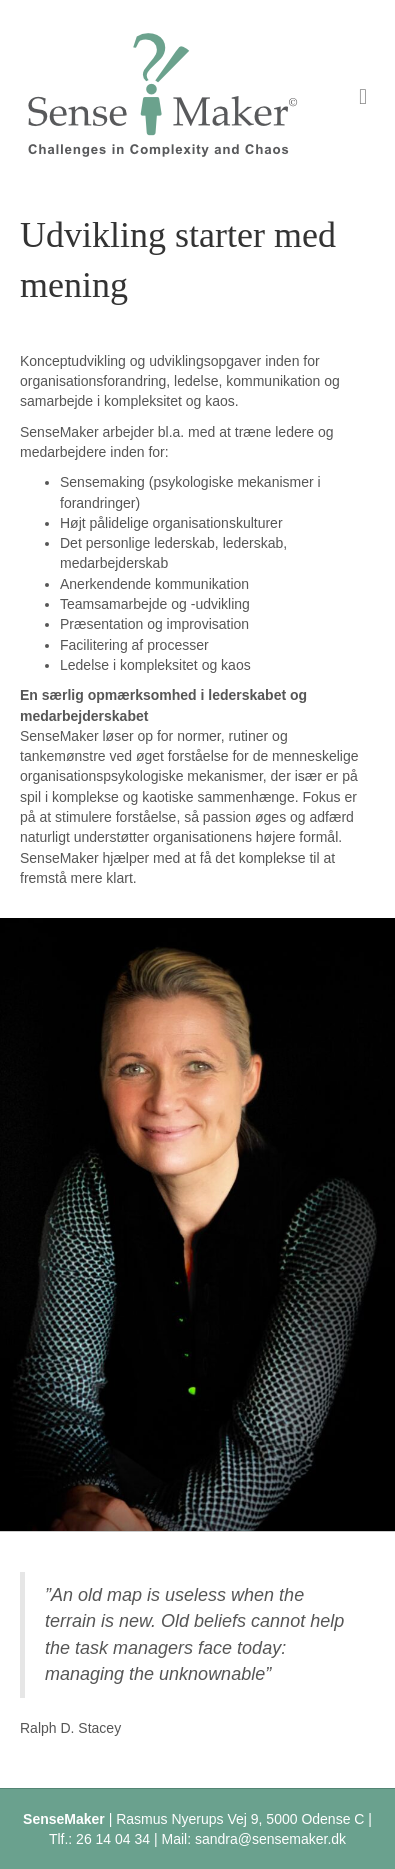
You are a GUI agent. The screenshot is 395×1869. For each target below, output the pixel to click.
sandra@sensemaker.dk (270, 1839)
